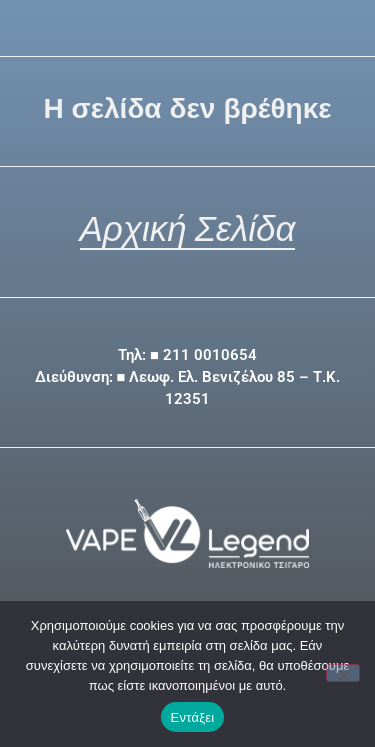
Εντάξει (193, 717)
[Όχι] (343, 673)
